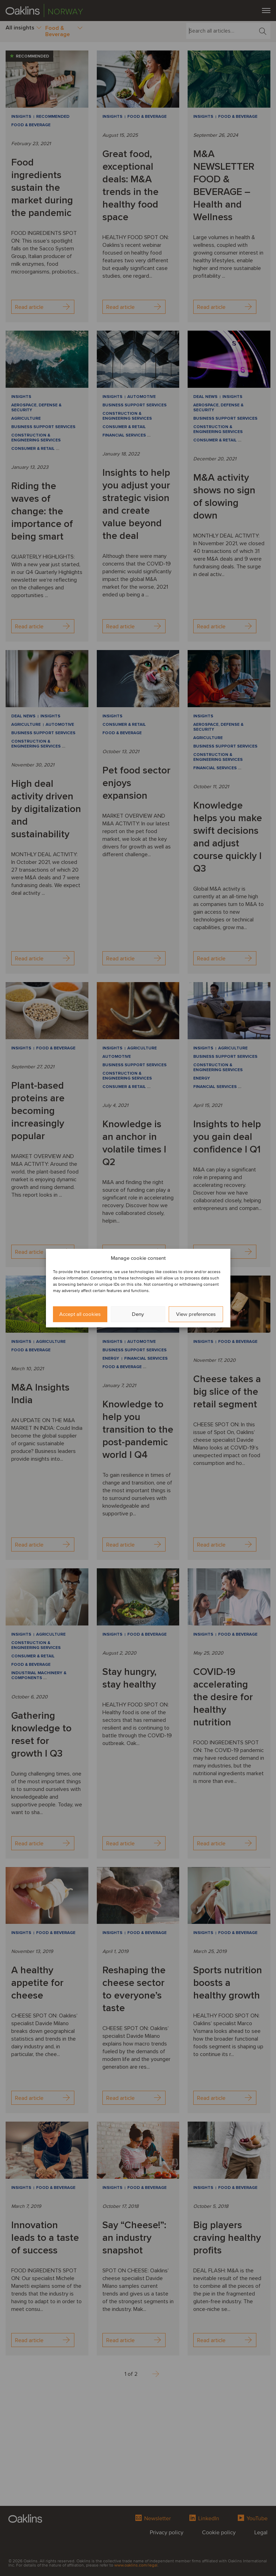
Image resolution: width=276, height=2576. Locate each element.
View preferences (196, 1314)
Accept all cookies (80, 1314)
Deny (138, 1314)
